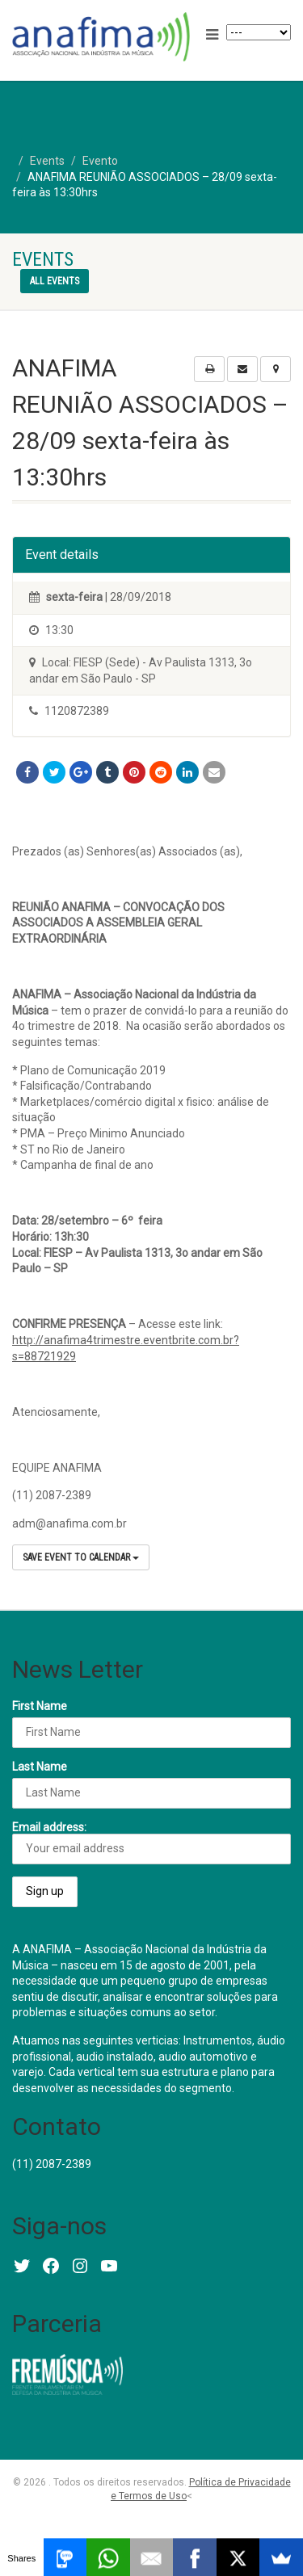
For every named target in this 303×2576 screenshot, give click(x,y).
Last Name (39, 1766)
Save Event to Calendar (81, 1557)
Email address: (151, 1842)
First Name (39, 1706)
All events (54, 281)
